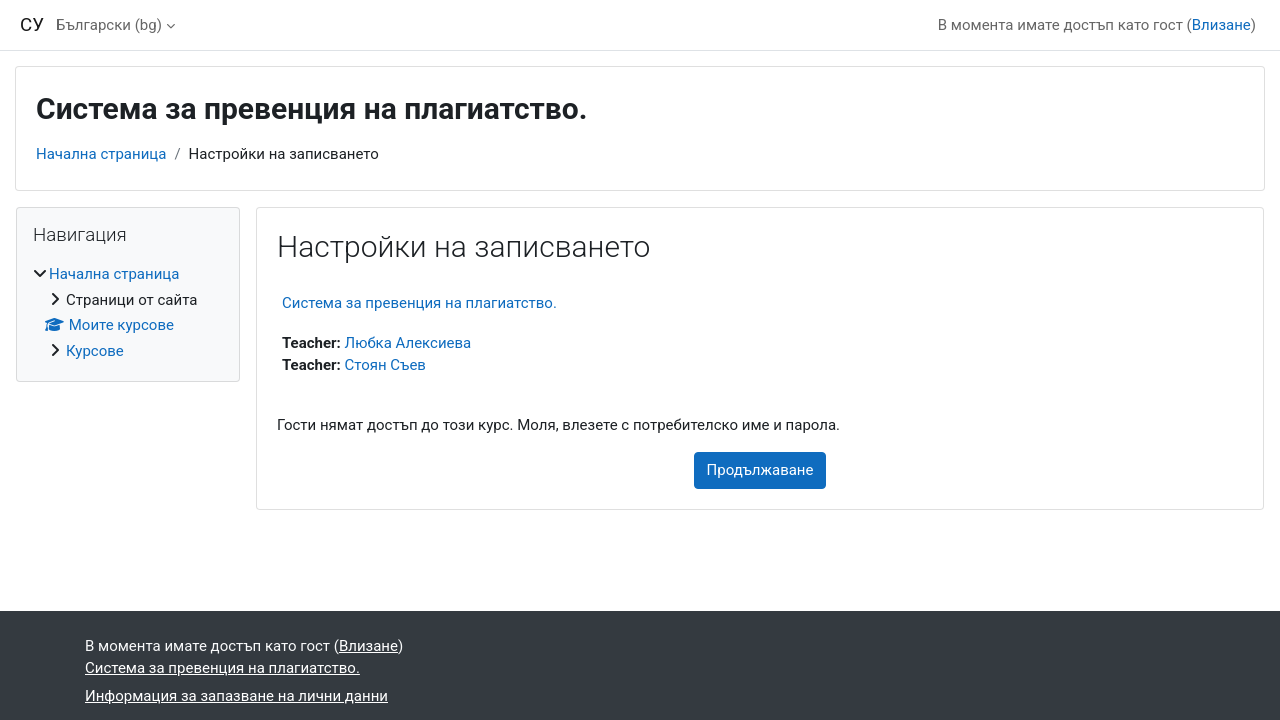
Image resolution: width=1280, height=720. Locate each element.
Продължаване (760, 470)
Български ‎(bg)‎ (109, 25)
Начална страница (101, 154)
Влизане (1221, 25)
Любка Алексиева (408, 343)
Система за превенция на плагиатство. (419, 303)
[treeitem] (128, 312)
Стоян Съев (385, 365)
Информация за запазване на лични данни (236, 696)
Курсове (95, 351)
